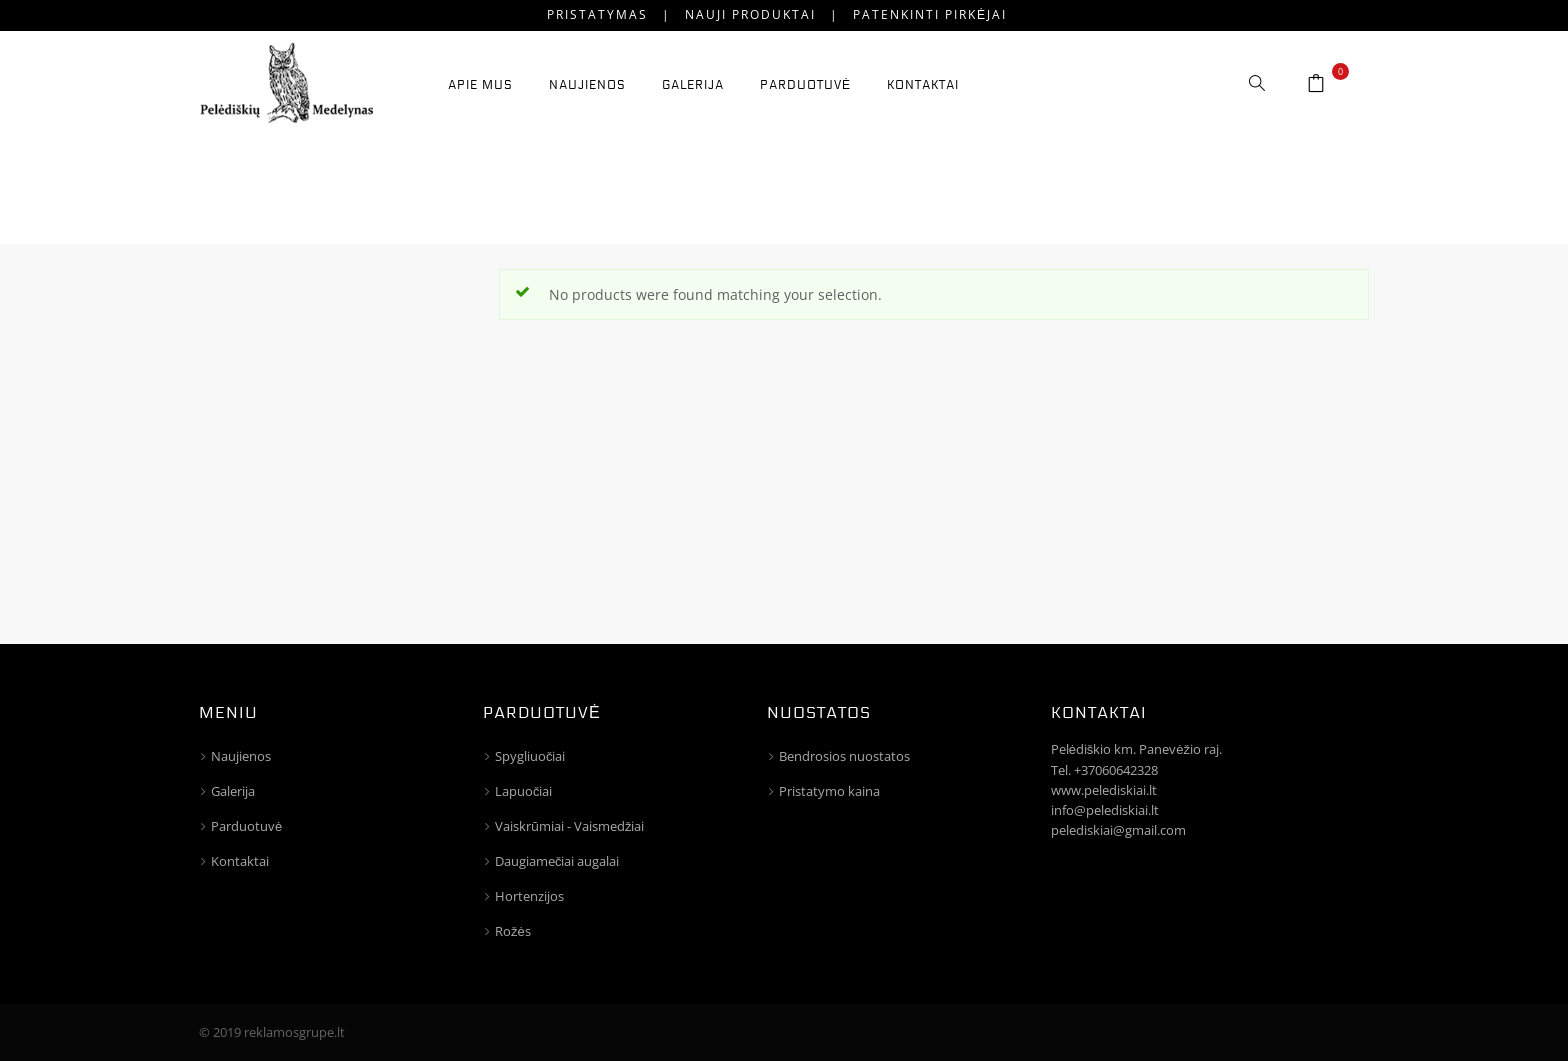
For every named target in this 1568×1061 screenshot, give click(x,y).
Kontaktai (240, 861)
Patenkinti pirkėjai (930, 14)
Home (1228, 186)
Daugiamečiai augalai (557, 861)
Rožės (513, 931)
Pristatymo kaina (829, 791)
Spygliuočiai (530, 756)
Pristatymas (597, 14)
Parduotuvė (246, 826)
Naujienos (241, 756)
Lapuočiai (524, 791)
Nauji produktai (750, 14)
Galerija (233, 791)
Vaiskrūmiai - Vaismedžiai (570, 826)
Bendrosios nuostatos (844, 756)
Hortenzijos (529, 896)
